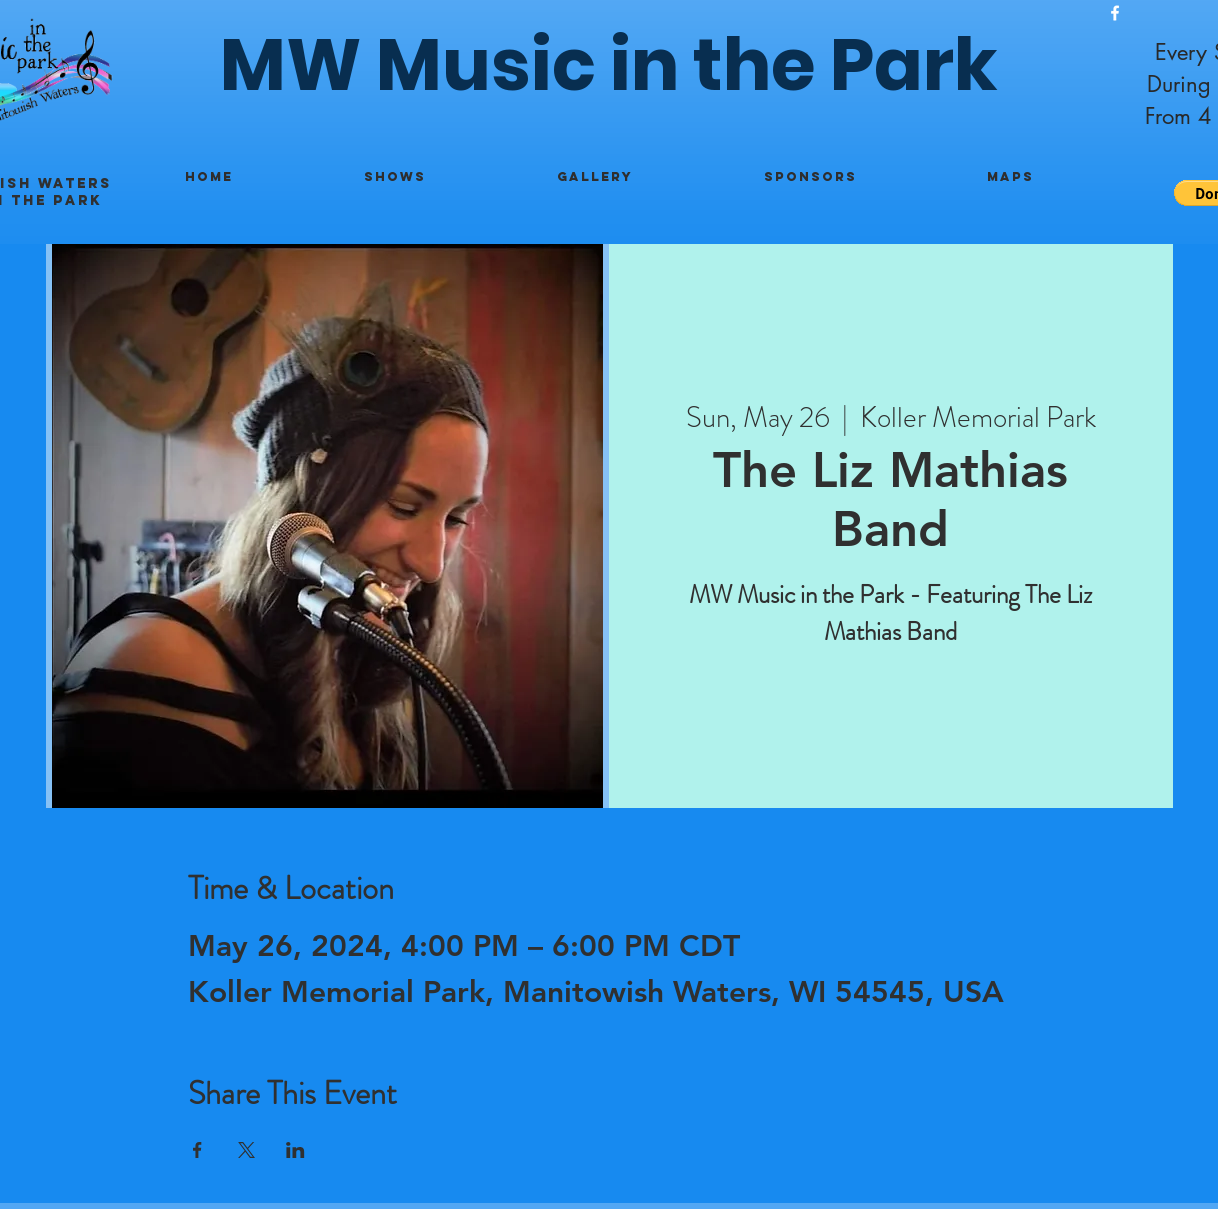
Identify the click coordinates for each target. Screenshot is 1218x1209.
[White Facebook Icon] (1115, 13)
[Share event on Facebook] (197, 1150)
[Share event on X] (246, 1150)
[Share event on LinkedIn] (295, 1150)
